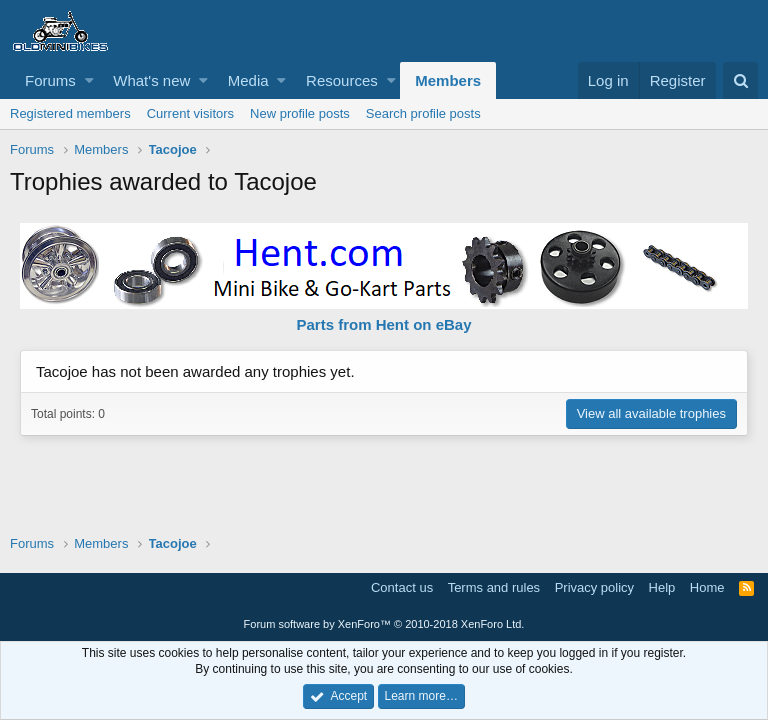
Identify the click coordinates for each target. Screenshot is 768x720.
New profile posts (300, 113)
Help (662, 587)
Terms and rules (494, 587)
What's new (151, 80)
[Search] (740, 80)
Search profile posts (423, 113)
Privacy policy (594, 587)
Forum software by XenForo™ (384, 624)
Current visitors (190, 113)
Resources (342, 80)
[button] (89, 80)
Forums (50, 80)
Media (248, 80)
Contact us (402, 587)
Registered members (70, 113)
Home (707, 587)
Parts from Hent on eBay (383, 324)
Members (448, 80)
